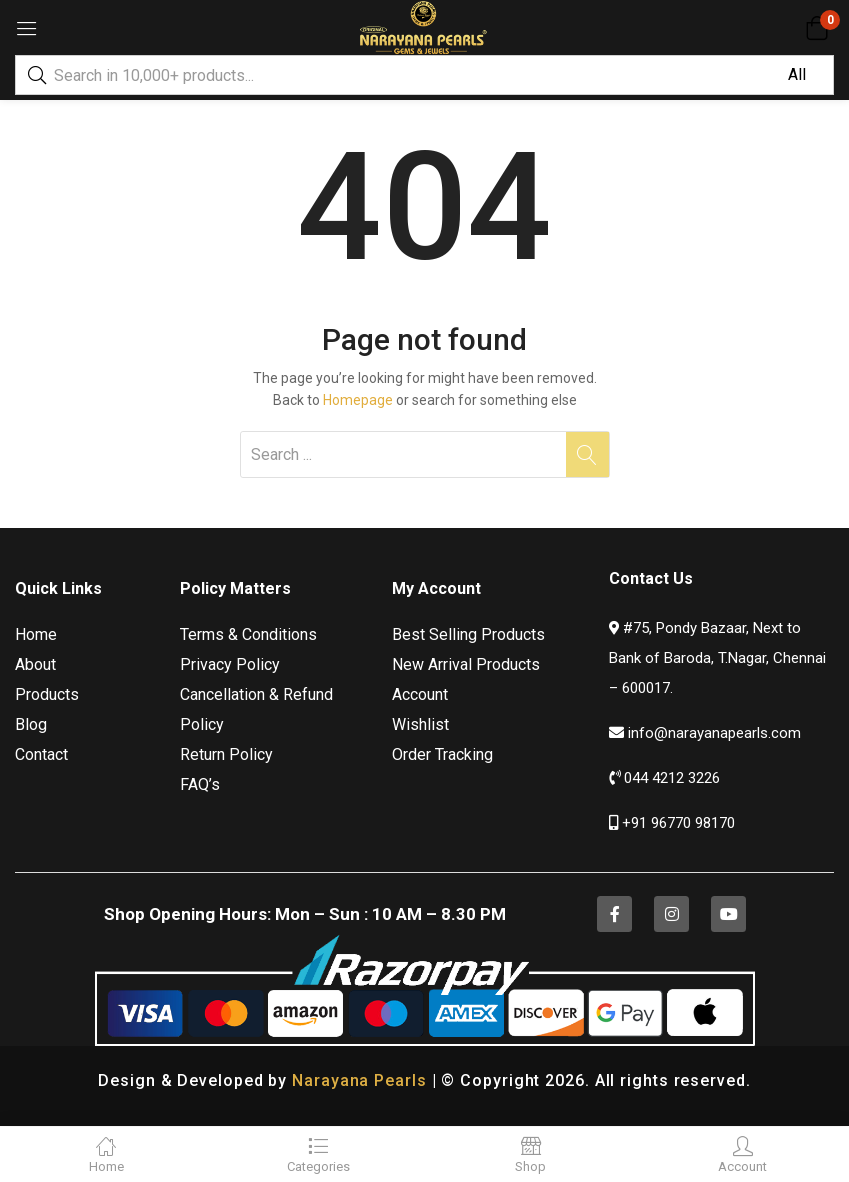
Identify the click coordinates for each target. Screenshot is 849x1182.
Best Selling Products (468, 634)
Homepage (358, 400)
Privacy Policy (230, 664)
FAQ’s (200, 784)
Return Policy (226, 754)
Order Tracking (442, 754)
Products (47, 694)
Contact (41, 754)
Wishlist (420, 724)
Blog (31, 724)
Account (420, 694)
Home (36, 634)
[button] (816, 28)
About (35, 664)
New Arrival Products (466, 664)
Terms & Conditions (248, 634)
